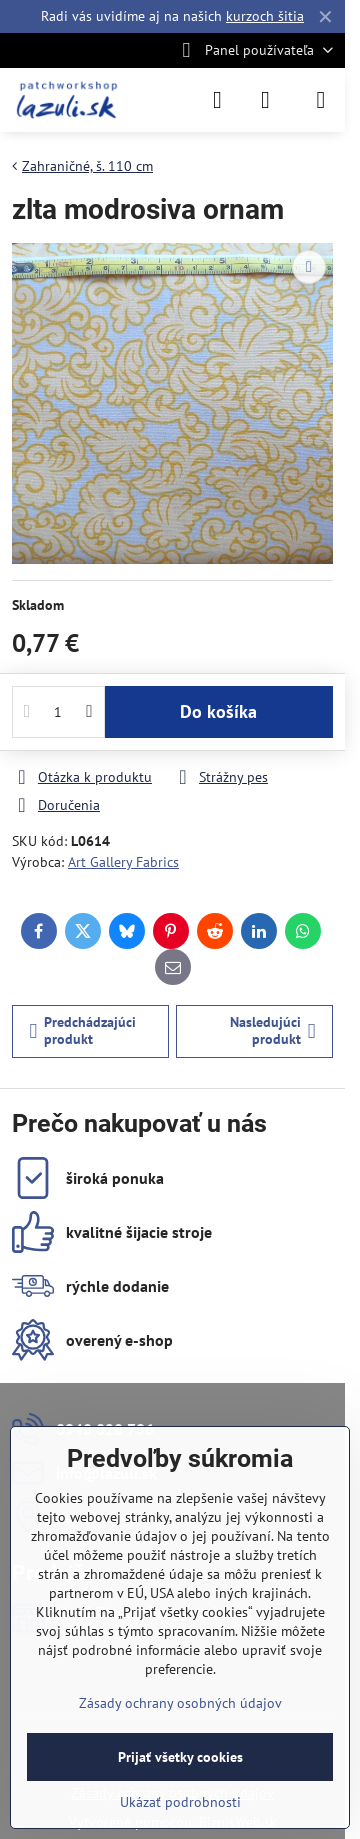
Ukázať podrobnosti (180, 1802)
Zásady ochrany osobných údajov (180, 1703)
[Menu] (321, 100)
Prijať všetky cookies (180, 1757)
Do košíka (218, 711)
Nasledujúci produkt (273, 1031)
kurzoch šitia (265, 16)
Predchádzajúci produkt (83, 1031)
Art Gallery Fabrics (123, 862)
